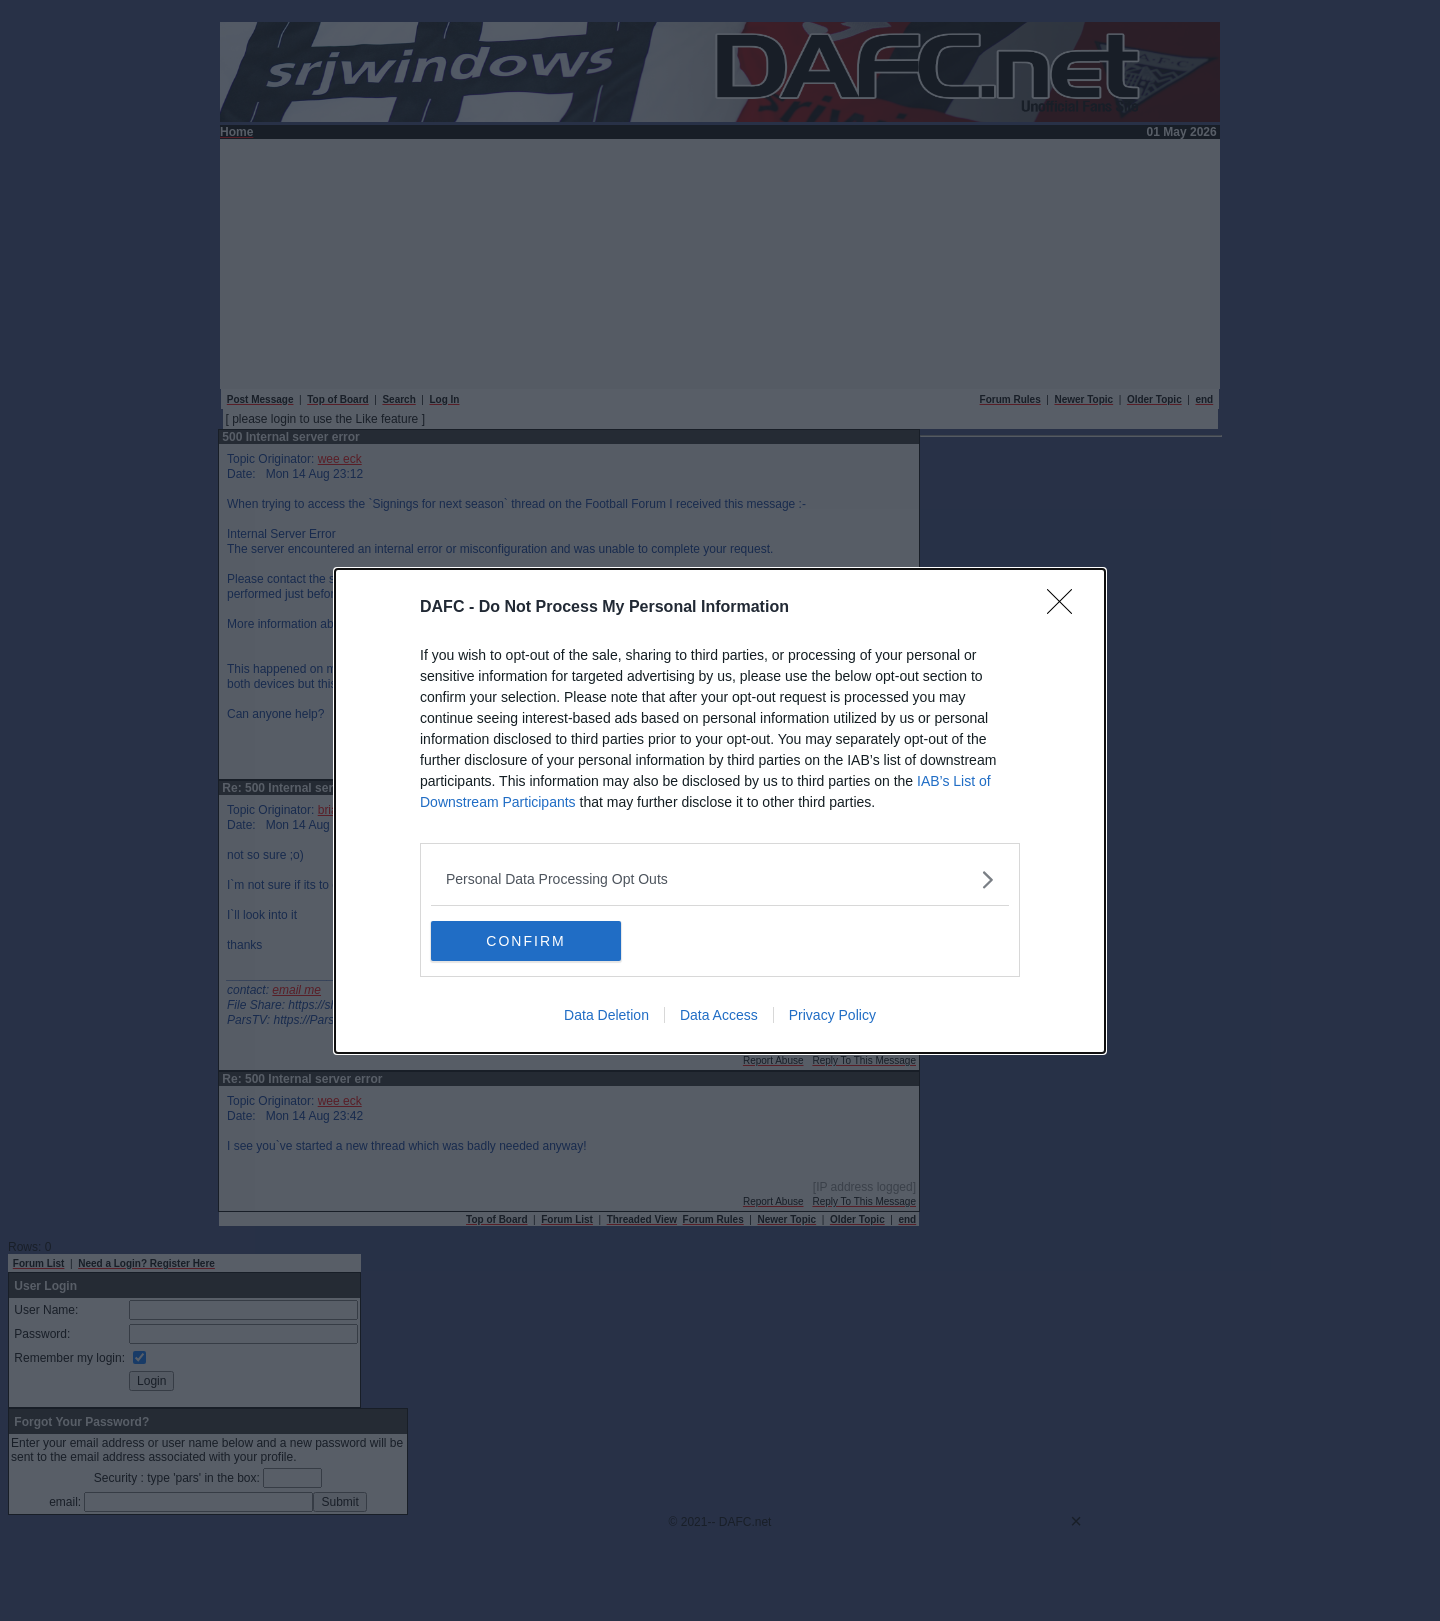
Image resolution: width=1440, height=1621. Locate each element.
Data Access (719, 1015)
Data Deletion (606, 1015)
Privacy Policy (832, 1015)
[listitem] (720, 879)
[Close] (1066, 608)
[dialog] (720, 811)
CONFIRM (525, 940)
